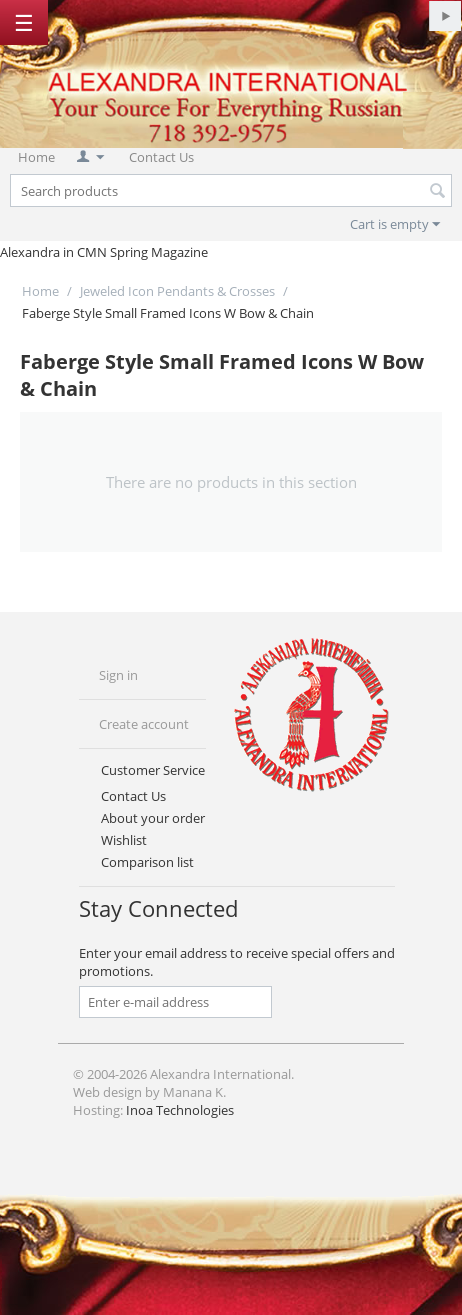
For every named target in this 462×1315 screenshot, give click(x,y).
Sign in (118, 675)
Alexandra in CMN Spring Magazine (104, 252)
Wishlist (124, 840)
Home (36, 157)
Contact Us (161, 157)
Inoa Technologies (180, 1110)
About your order (153, 818)
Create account (144, 724)
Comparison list (147, 862)
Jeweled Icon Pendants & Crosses (177, 291)
